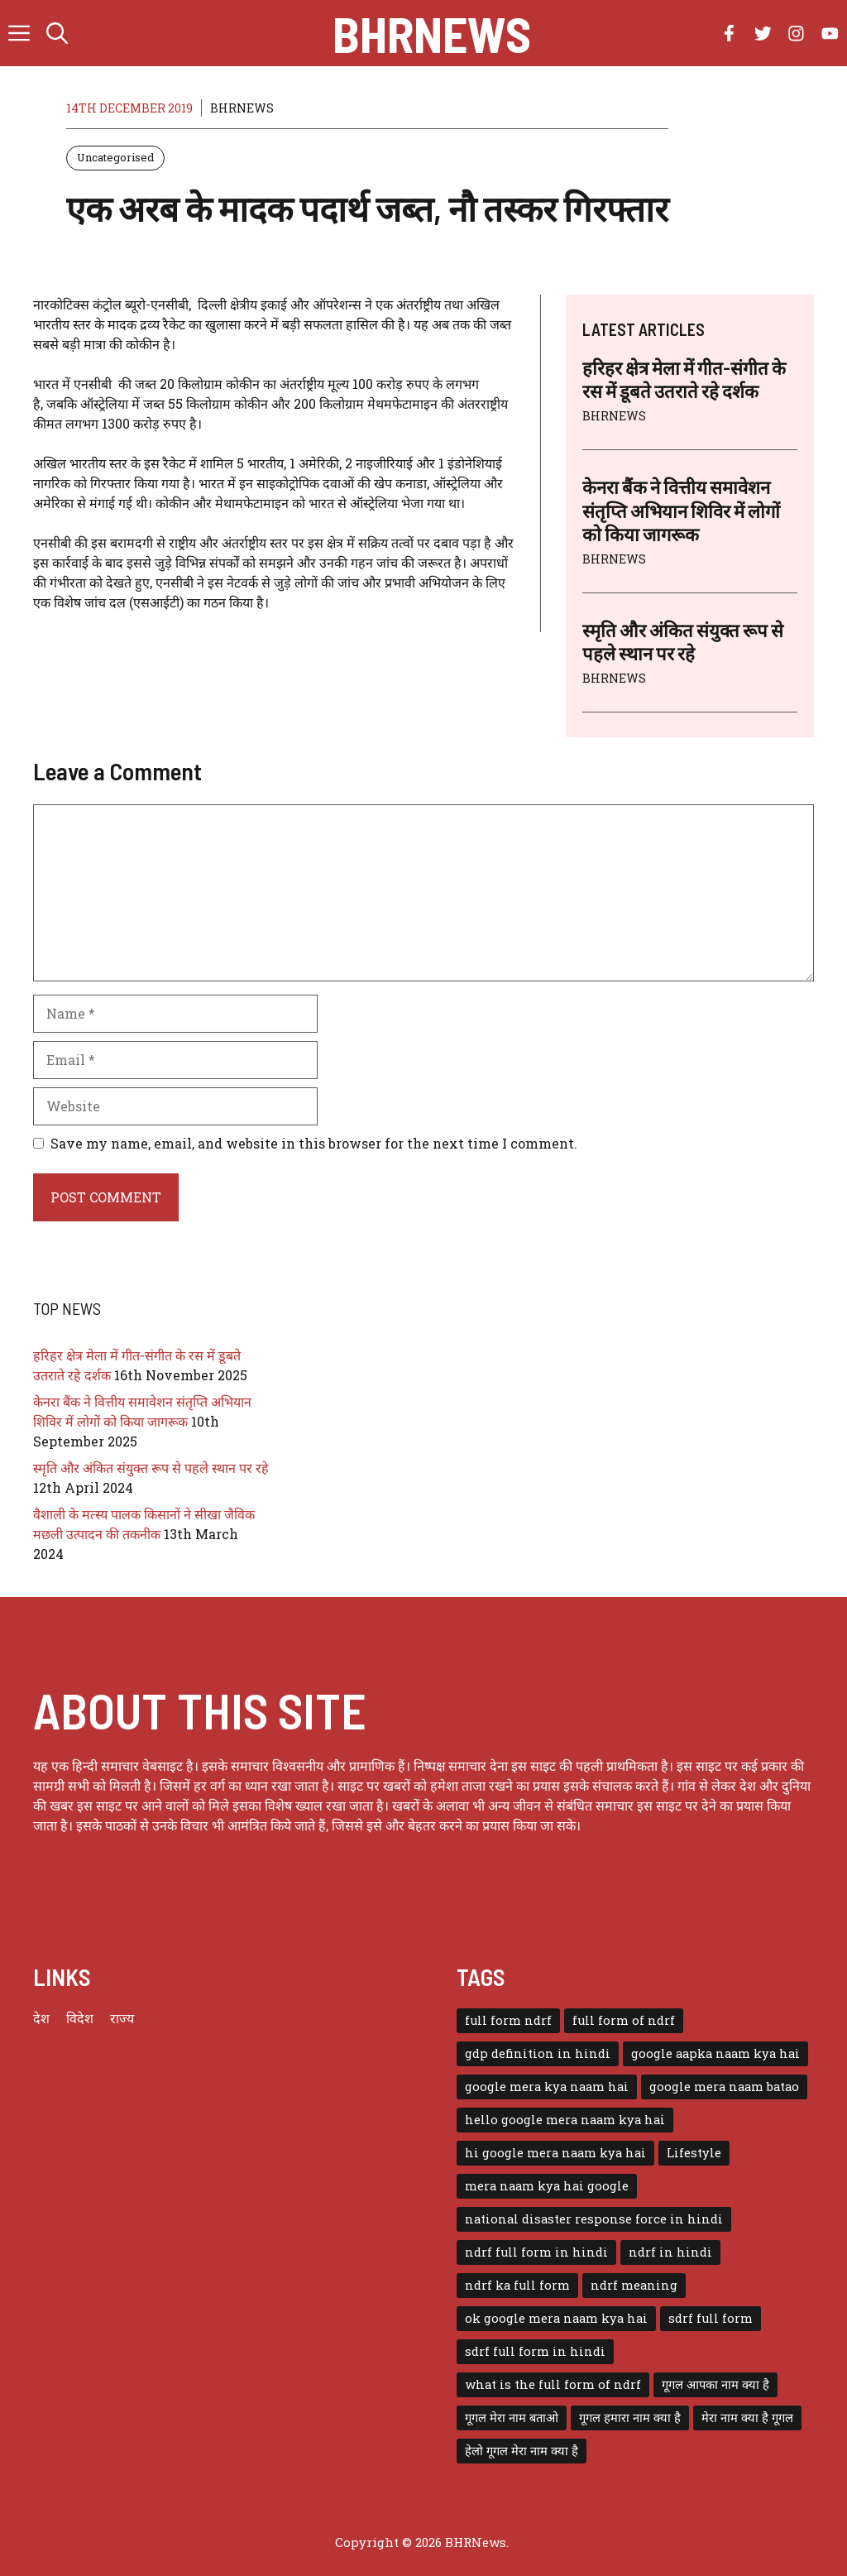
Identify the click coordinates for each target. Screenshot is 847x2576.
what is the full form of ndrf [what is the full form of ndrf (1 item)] (553, 2384)
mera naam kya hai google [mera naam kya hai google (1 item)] (547, 2186)
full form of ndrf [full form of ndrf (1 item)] (623, 2020)
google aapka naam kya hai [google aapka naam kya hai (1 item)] (715, 2053)
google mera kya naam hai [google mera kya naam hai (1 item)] (547, 2086)
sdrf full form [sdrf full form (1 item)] (710, 2318)
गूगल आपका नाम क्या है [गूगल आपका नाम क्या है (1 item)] (715, 2384)
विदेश (79, 2018)
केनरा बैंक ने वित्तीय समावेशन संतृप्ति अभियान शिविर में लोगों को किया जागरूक (681, 510)
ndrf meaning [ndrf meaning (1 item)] (634, 2285)
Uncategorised (115, 157)
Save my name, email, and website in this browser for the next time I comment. (313, 1143)
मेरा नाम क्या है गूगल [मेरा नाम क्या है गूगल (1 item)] (747, 2417)
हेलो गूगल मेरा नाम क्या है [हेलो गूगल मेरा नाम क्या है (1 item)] (521, 2450)
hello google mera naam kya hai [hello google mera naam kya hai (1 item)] (565, 2119)
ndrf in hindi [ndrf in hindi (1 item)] (670, 2252)
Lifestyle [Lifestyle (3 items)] (694, 2153)
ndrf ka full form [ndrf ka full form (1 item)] (517, 2285)
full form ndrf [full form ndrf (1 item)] (508, 2020)
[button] (57, 33)
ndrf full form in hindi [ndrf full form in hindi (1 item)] (536, 2252)
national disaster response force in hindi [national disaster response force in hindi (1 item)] (594, 2219)
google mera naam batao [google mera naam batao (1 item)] (724, 2086)
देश (41, 2018)
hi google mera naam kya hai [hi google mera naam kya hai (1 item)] (555, 2153)
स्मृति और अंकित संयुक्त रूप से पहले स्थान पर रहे (151, 1467)
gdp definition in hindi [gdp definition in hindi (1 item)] (537, 2053)
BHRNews (432, 33)
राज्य (122, 2018)
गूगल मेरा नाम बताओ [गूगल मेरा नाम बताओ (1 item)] (511, 2417)
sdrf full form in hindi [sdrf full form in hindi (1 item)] (535, 2351)
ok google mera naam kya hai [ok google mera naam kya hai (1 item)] (556, 2318)
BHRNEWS (242, 108)
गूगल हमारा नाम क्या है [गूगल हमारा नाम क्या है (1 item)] (630, 2417)
